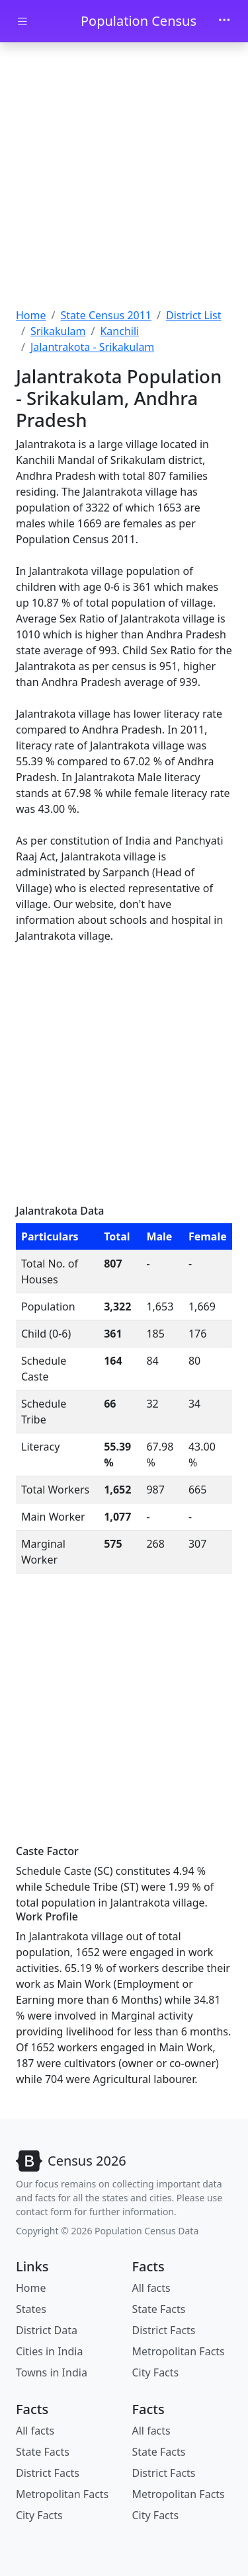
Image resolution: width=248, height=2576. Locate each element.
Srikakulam (58, 331)
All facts (151, 2288)
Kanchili (119, 331)
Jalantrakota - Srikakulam (92, 347)
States (31, 2309)
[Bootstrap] (71, 2161)
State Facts (159, 2309)
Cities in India (49, 2351)
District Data (46, 2330)
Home (31, 315)
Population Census (138, 21)
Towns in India (51, 2372)
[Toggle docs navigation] (22, 21)
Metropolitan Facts (178, 2351)
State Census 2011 (105, 315)
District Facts (164, 2330)
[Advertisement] (124, 177)
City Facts (155, 2372)
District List (194, 315)
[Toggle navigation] (224, 21)
